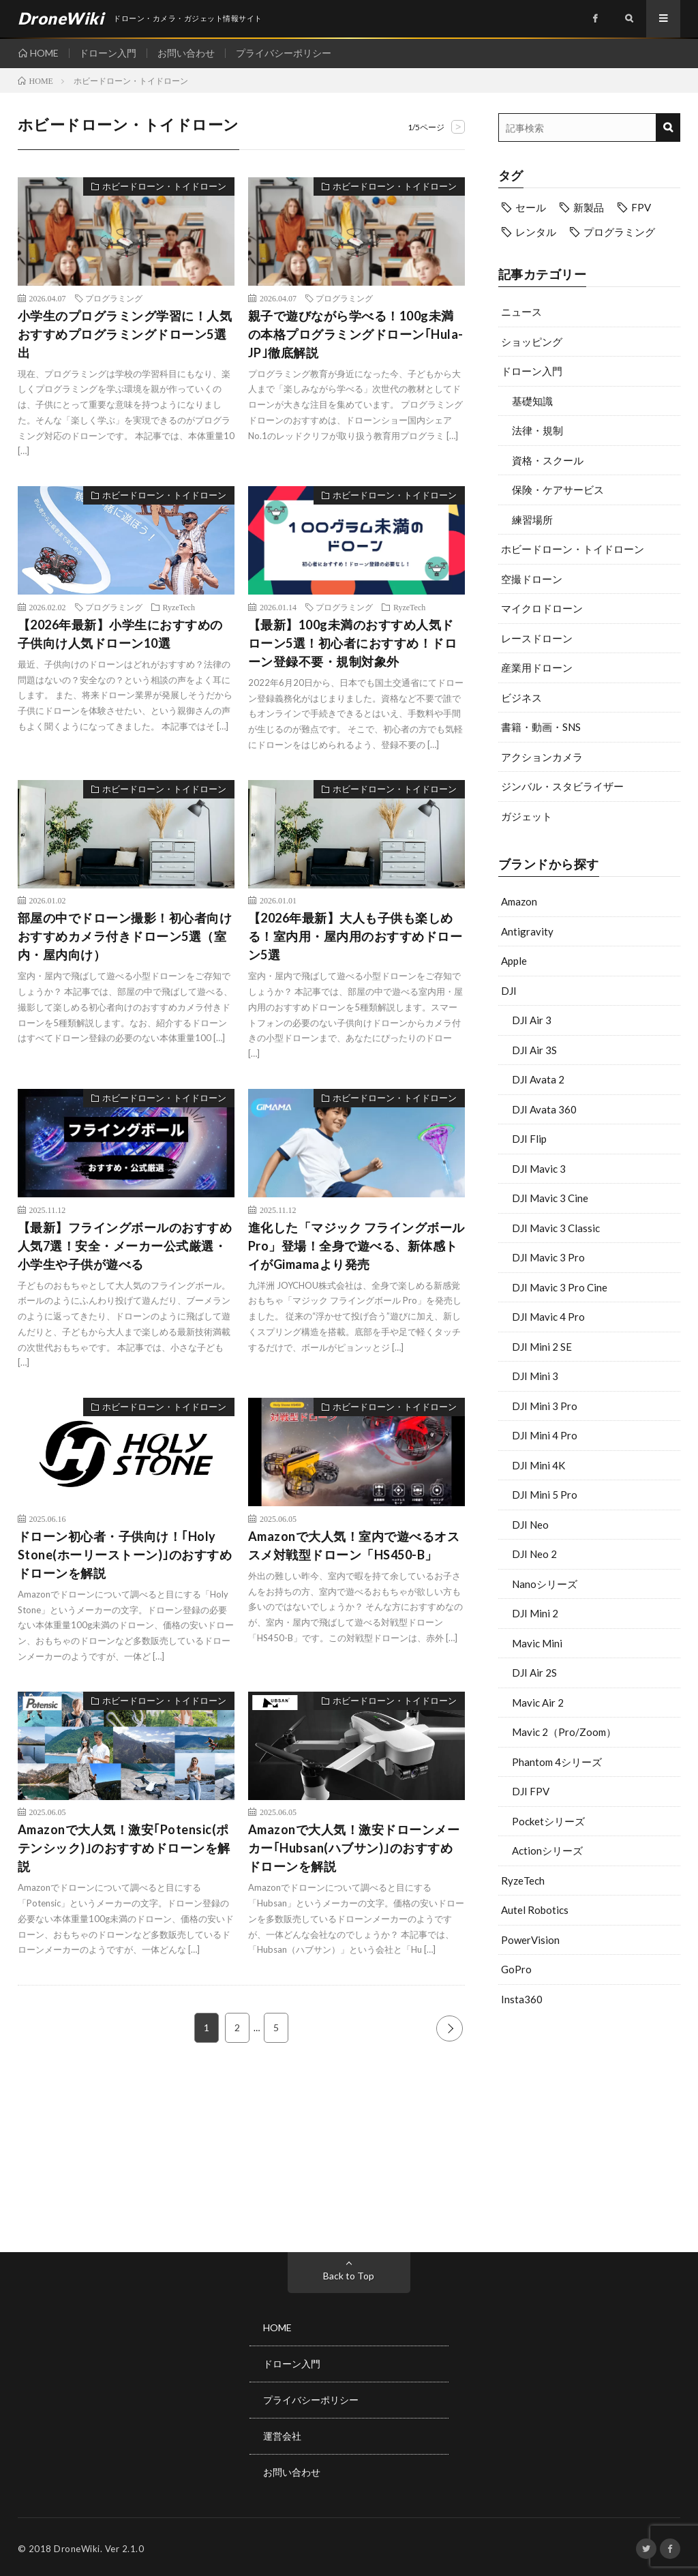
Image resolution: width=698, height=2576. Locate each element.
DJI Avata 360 (544, 1109)
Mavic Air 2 (538, 1702)
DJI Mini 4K (538, 1465)
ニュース (521, 311)
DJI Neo (530, 1524)
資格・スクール (547, 460)
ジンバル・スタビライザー (562, 786)
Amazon (519, 901)
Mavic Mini (537, 1643)
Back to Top (348, 2275)
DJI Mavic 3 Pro (548, 1257)
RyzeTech (523, 1880)
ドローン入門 (108, 53)
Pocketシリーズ (548, 1821)
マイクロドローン (542, 608)
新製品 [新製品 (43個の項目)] (588, 207)
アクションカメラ (542, 757)
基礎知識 (532, 401)
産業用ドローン (537, 667)
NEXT (449, 2028)
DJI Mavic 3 (539, 1169)
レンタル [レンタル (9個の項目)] (535, 232)
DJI (509, 991)
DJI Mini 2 (535, 1613)
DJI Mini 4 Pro (544, 1435)
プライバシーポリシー (284, 53)
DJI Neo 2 (534, 1554)
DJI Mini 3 (535, 1376)
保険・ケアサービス (558, 489)
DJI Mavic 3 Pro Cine (559, 1287)
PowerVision (530, 1940)
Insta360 (522, 1999)
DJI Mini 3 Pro (544, 1406)
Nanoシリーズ (544, 1584)
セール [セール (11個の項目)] (530, 207)
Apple (514, 961)
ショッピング (531, 341)
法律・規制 (537, 430)
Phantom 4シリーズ (557, 1762)
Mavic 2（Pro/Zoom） (564, 1732)
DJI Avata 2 (538, 1079)
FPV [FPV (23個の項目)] (641, 207)
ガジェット (526, 816)
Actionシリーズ (547, 1850)
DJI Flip (529, 1139)
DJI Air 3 (531, 1020)
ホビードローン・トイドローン (572, 549)
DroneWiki (77, 2545)
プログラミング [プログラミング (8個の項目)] (619, 232)
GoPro (516, 1969)
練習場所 (532, 519)
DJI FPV (530, 1791)
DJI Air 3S (534, 1050)
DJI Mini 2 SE (542, 1347)
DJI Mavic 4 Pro (548, 1317)
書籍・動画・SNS (541, 727)
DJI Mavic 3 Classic (556, 1228)
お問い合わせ (186, 53)
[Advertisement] (589, 2126)
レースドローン (537, 638)
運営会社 (282, 2434)
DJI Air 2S (534, 1672)
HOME (44, 53)
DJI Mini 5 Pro (544, 1494)
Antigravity (527, 931)
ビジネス (521, 697)
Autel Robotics (534, 1910)
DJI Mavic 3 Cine (550, 1198)
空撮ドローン (531, 579)
